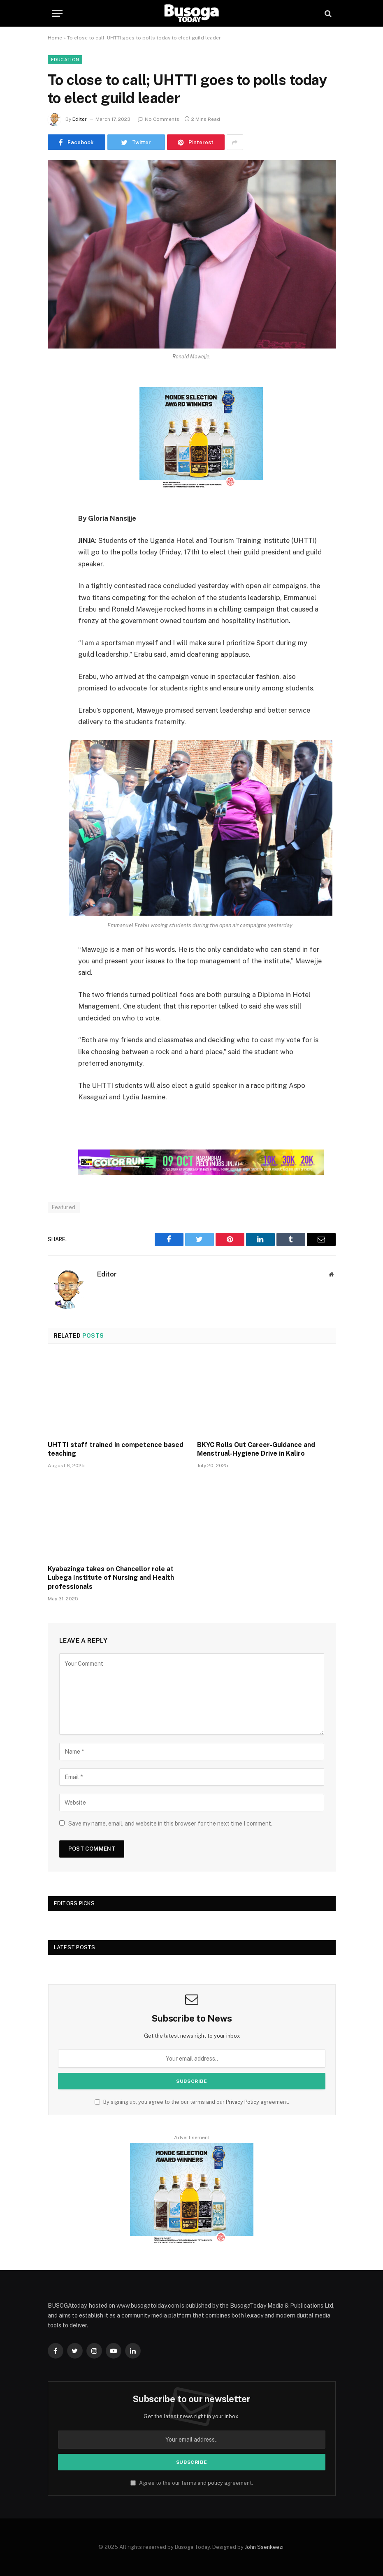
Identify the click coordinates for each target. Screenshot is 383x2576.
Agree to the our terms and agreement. (191, 2483)
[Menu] (57, 13)
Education (65, 59)
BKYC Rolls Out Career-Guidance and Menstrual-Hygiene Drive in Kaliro (256, 1449)
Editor (79, 119)
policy (215, 2483)
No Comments (158, 119)
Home (55, 38)
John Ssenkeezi (264, 2547)
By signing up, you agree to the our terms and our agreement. (192, 2102)
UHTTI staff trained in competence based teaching (115, 1449)
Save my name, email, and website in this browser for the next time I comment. (170, 1823)
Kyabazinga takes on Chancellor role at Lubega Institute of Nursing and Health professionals (111, 1578)
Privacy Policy (242, 2102)
